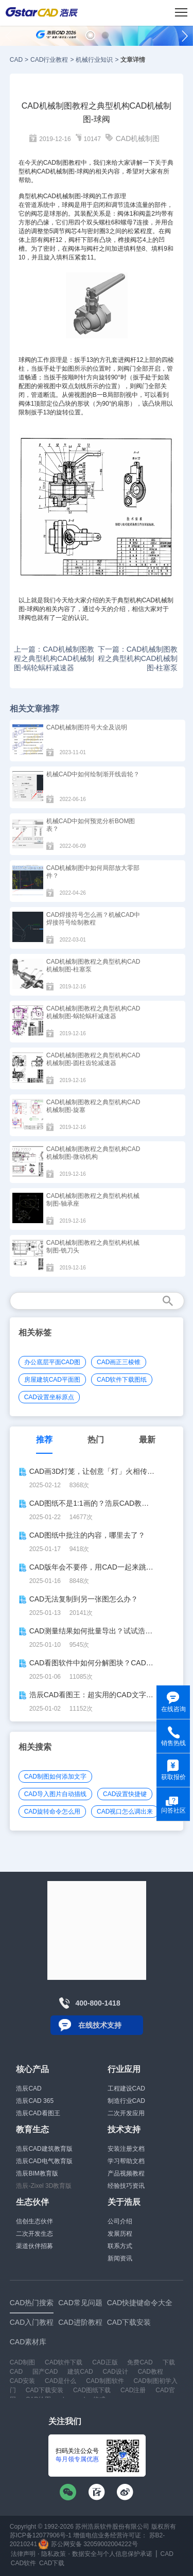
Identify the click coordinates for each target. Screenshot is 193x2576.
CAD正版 (104, 2362)
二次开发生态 (34, 2233)
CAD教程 (150, 2371)
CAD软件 (23, 2563)
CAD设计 (115, 2371)
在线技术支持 (99, 2025)
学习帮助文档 (126, 2161)
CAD (16, 59)
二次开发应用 (126, 2113)
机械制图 (68, 196)
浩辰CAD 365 (35, 2100)
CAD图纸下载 (92, 2390)
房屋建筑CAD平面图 (52, 1379)
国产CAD (45, 2371)
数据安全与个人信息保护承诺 (112, 2553)
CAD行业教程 (49, 59)
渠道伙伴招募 (34, 2246)
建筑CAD (80, 2371)
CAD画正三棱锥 (119, 1362)
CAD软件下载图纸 (122, 1379)
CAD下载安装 (44, 2390)
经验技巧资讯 (126, 2185)
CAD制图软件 (105, 2380)
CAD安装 (22, 2380)
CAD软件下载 (63, 2362)
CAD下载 (51, 2563)
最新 (147, 1439)
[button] (90, 35)
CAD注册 (133, 2390)
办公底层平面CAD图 (52, 1362)
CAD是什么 (60, 2380)
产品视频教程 (126, 2173)
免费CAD (139, 2362)
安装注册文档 (126, 2148)
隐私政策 (53, 2553)
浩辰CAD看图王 (38, 2113)
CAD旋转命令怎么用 (52, 1811)
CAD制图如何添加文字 (55, 1776)
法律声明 (23, 2553)
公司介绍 (120, 2221)
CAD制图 (22, 2362)
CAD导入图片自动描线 (55, 1794)
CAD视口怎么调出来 (125, 1811)
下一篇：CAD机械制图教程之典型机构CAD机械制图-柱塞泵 (138, 658)
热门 (95, 1439)
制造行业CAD (126, 2100)
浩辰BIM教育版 (37, 2173)
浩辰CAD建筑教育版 (44, 2148)
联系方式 (120, 2246)
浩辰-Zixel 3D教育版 (44, 2185)
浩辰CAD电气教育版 (44, 2161)
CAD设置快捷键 (125, 1794)
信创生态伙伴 (34, 2221)
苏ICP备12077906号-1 (41, 2535)
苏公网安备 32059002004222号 (88, 2544)
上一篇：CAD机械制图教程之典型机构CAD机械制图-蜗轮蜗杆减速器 (54, 658)
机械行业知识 (94, 59)
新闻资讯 (120, 2258)
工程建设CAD (126, 2088)
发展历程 (120, 2233)
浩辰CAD (28, 2088)
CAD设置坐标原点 (49, 1397)
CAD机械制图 (138, 138)
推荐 (44, 1439)
